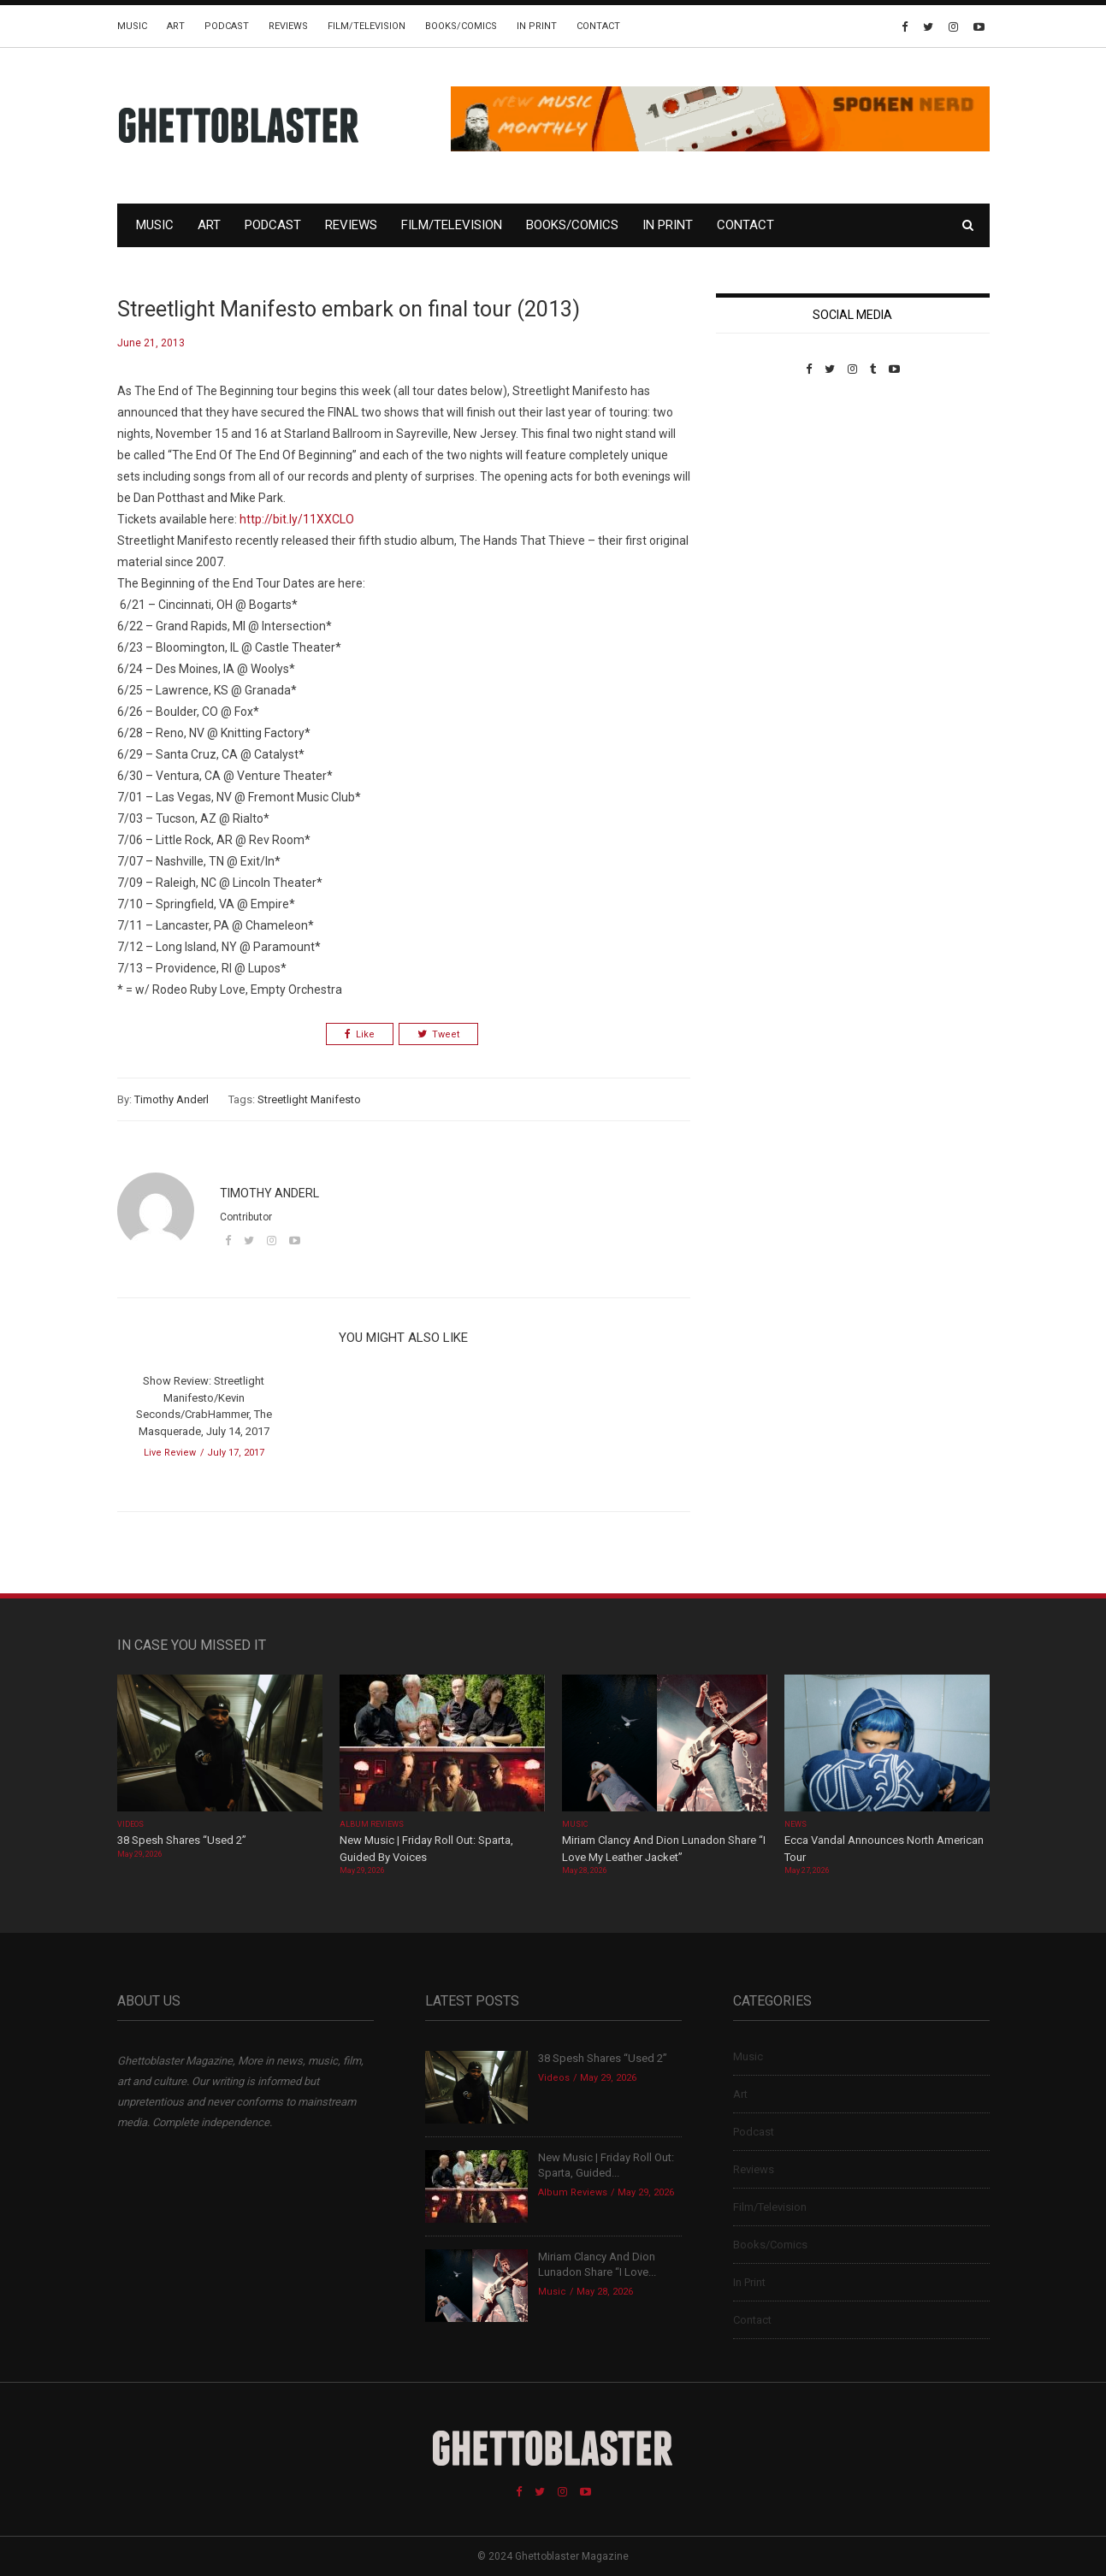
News (795, 1824)
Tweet (438, 1034)
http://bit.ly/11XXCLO (297, 519)
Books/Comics (461, 26)
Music (132, 26)
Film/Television (366, 26)
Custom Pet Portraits (766, 493)
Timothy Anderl (171, 1099)
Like (360, 1034)
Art (176, 26)
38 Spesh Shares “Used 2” (181, 1840)
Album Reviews (372, 1824)
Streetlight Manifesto (309, 1099)
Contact (598, 26)
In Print (537, 26)
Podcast (226, 26)
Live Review (170, 1452)
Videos (130, 1824)
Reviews (288, 26)
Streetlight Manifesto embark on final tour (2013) (348, 309)
